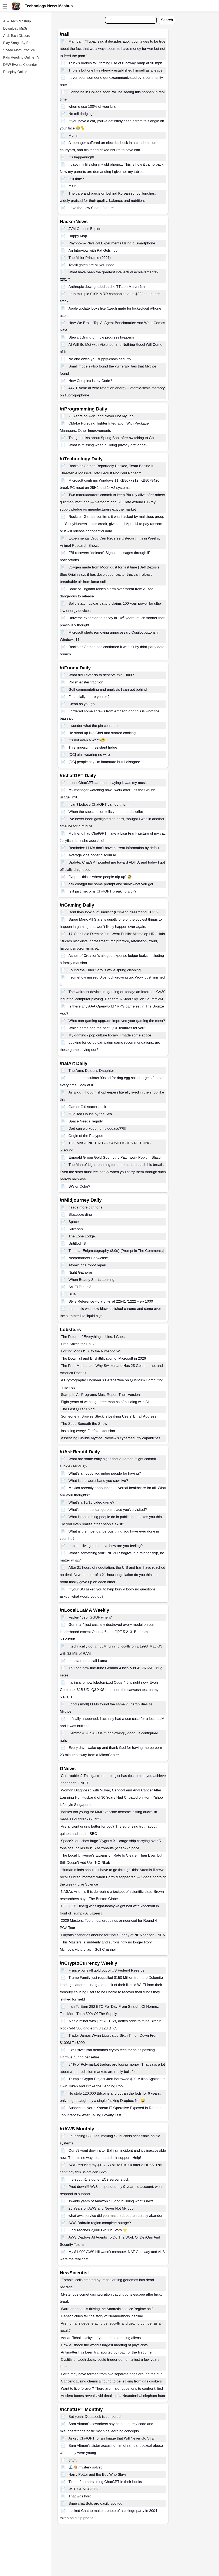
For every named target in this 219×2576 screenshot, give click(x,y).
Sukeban (76, 1229)
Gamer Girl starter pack (87, 1107)
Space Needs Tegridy (86, 1121)
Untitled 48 (77, 1243)
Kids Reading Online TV (21, 57)
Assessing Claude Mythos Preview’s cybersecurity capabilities (110, 1438)
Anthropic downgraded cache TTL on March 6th (107, 287)
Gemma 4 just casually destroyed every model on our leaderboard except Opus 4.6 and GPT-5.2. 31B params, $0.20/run (107, 1632)
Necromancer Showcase (88, 1258)
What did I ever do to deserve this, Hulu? (101, 675)
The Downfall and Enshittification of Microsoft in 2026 (103, 1358)
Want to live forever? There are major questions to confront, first (112, 2389)
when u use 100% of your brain (93, 107)
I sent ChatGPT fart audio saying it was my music (108, 783)
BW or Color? (79, 1186)
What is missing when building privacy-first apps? (108, 445)
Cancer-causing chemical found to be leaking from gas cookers (111, 2381)
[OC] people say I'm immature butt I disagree (104, 762)
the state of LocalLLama (88, 1661)
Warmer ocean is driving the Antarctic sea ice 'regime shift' (107, 2309)
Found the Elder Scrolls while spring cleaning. (105, 970)
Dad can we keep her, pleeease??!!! (97, 1129)
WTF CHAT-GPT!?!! (84, 2489)
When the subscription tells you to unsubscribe (106, 812)
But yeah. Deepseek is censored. (95, 2417)
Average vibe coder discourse (92, 855)
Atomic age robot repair (87, 1265)
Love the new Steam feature (91, 208)
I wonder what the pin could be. (94, 726)
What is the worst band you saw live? (98, 1481)
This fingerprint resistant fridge (93, 747)
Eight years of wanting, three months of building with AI (105, 1402)
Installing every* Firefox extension (88, 1431)
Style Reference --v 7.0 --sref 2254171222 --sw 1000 (111, 1301)
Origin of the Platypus (86, 1136)
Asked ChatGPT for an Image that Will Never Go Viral (112, 2438)
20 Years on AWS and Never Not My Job (101, 416)
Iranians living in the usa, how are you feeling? (106, 1546)
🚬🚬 (73, 2460)
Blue (72, 1294)
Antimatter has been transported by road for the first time (106, 2352)
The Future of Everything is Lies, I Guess (93, 1337)
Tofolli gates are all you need (91, 265)
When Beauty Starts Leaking (91, 1280)
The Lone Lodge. (82, 1236)
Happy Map (78, 236)
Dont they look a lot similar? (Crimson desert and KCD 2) (114, 912)
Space (74, 1222)
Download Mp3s (15, 28)
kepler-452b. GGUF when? (90, 1617)
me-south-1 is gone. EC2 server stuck (99, 2179)
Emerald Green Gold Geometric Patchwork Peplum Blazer (115, 1157)
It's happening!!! (81, 157)
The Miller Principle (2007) (90, 258)
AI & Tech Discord (16, 35)
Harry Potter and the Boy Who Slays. (98, 2475)
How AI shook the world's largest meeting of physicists (104, 2345)
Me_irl (73, 135)
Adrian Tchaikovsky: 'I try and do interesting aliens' (101, 2338)
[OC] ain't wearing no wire (89, 755)
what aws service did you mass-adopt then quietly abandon (116, 2216)
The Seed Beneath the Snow (84, 1424)
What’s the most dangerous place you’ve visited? (108, 1510)
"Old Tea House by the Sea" (91, 1114)
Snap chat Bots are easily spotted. (96, 2503)
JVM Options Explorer (86, 229)
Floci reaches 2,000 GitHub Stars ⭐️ (98, 2230)
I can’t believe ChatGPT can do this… (99, 804)
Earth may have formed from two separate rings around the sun (111, 2374)
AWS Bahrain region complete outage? (100, 2223)
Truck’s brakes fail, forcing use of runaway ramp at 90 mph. (116, 63)
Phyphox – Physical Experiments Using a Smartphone (112, 243)
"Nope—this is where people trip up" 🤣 (100, 877)
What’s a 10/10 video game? (91, 1502)
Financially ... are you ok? (89, 697)
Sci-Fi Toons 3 (80, 1287)
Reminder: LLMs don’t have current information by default (115, 848)
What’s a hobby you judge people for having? (105, 1473)
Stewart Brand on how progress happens (101, 337)
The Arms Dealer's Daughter (91, 1071)
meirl (72, 186)
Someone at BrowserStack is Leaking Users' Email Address (108, 1416)
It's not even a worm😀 (87, 740)
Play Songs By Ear (17, 43)
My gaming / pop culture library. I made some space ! (111, 1035)
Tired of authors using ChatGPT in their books (105, 2482)
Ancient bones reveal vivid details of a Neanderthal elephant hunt (113, 2396)
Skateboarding (80, 1215)
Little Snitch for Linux (77, 1344)
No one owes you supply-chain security (100, 359)
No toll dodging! (81, 114)
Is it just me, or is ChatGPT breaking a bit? (102, 891)
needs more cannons (85, 1207)
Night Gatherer (80, 1272)
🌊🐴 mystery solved (86, 2467)
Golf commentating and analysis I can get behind (108, 689)
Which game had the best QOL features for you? (107, 1028)
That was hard (80, 2496)
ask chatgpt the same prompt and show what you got (111, 884)
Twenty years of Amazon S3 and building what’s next (111, 2201)
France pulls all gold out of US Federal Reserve (107, 1970)
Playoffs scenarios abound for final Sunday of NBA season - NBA (113, 1935)
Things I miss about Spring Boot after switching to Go (111, 438)
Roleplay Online (15, 72)
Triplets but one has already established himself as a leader (116, 70)
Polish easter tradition (86, 682)
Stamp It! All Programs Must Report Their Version (100, 1395)
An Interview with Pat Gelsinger (94, 250)
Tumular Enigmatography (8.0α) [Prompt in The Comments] (116, 1251)
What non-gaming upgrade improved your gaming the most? (117, 1021)
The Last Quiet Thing (77, 1409)
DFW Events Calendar (20, 64)
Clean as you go (82, 704)
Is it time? (76, 179)
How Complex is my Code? (90, 381)
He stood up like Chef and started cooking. (103, 733)
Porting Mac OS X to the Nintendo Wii (91, 1351)
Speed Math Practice (19, 50)
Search (167, 20)
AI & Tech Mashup (17, 21)
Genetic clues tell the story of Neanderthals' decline (102, 2316)
